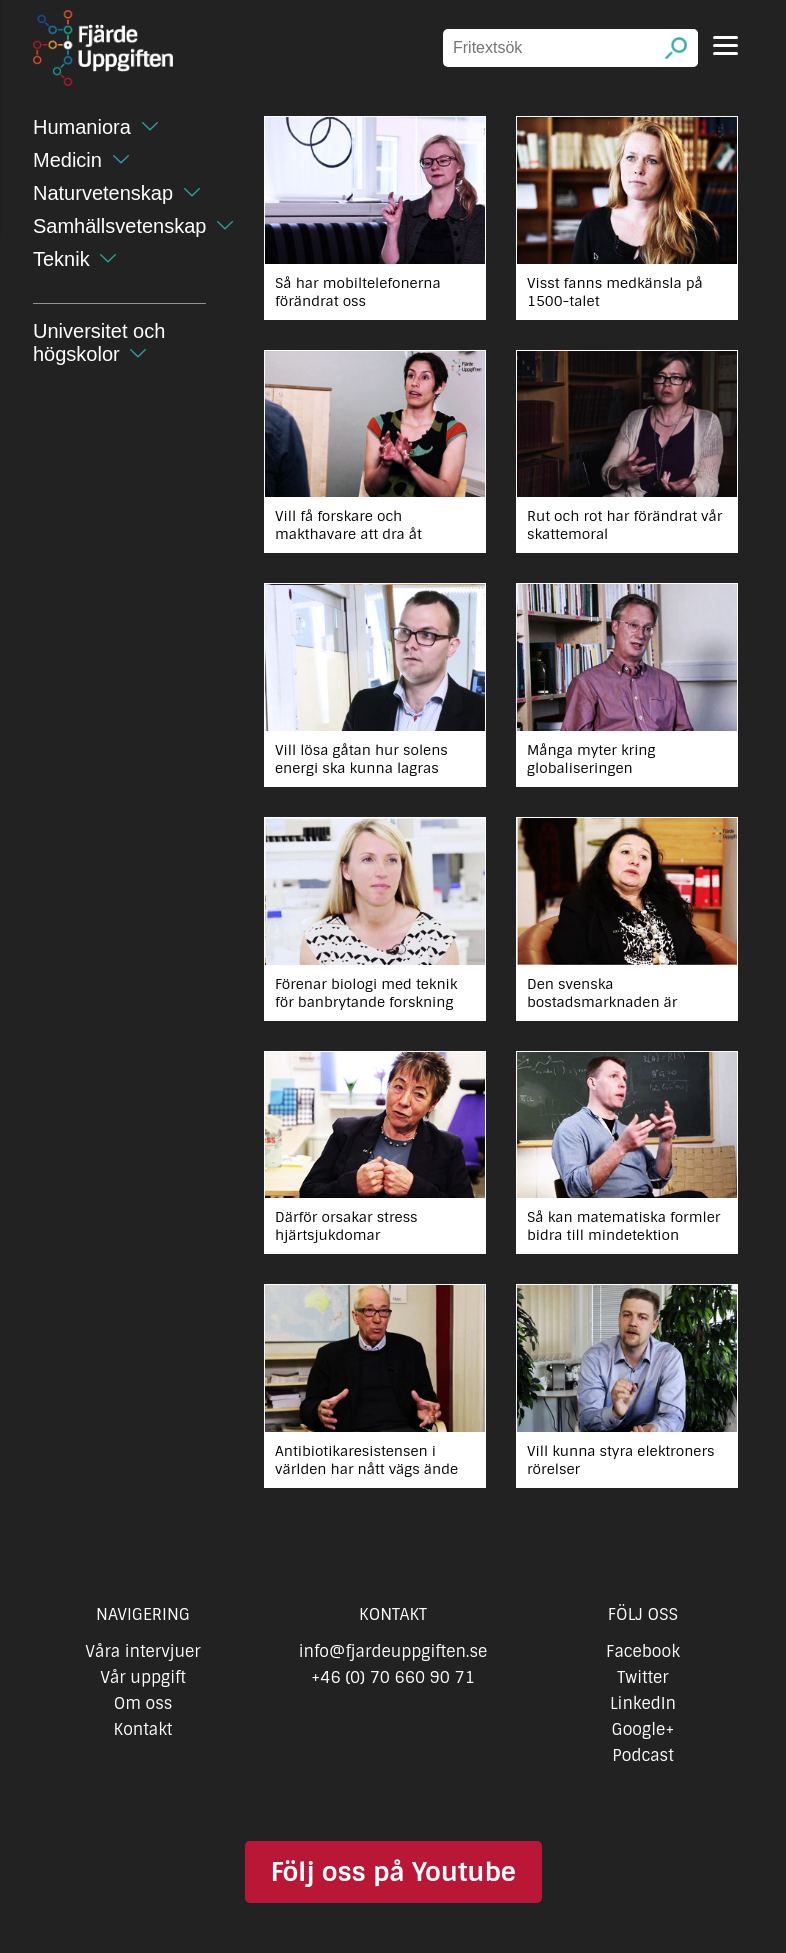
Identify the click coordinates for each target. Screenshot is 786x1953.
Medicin (67, 160)
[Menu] (725, 45)
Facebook (643, 1651)
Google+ (643, 1729)
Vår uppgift (143, 1677)
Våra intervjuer (143, 1651)
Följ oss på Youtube (392, 1872)
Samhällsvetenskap (119, 226)
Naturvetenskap (103, 193)
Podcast (642, 1755)
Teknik (61, 259)
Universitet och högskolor (99, 342)
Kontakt (143, 1729)
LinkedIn (643, 1703)
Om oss (143, 1703)
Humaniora (82, 127)
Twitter (642, 1677)
